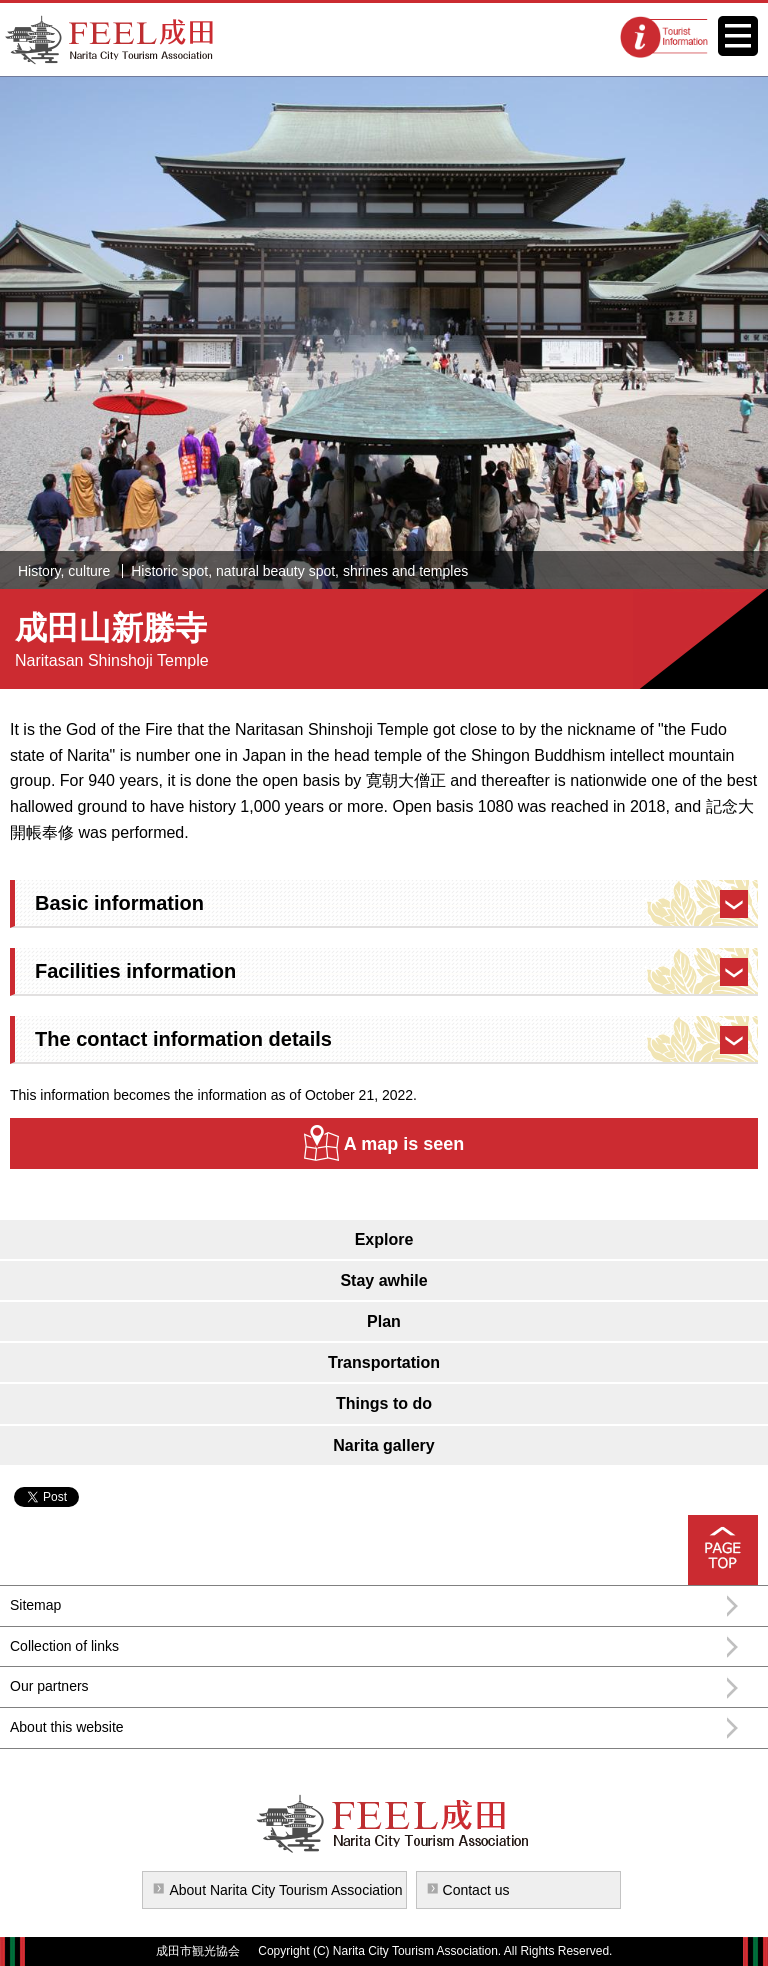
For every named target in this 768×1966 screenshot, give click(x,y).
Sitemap (35, 1605)
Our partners (49, 1686)
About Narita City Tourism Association (285, 1890)
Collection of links (64, 1646)
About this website (67, 1727)
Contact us (476, 1890)
